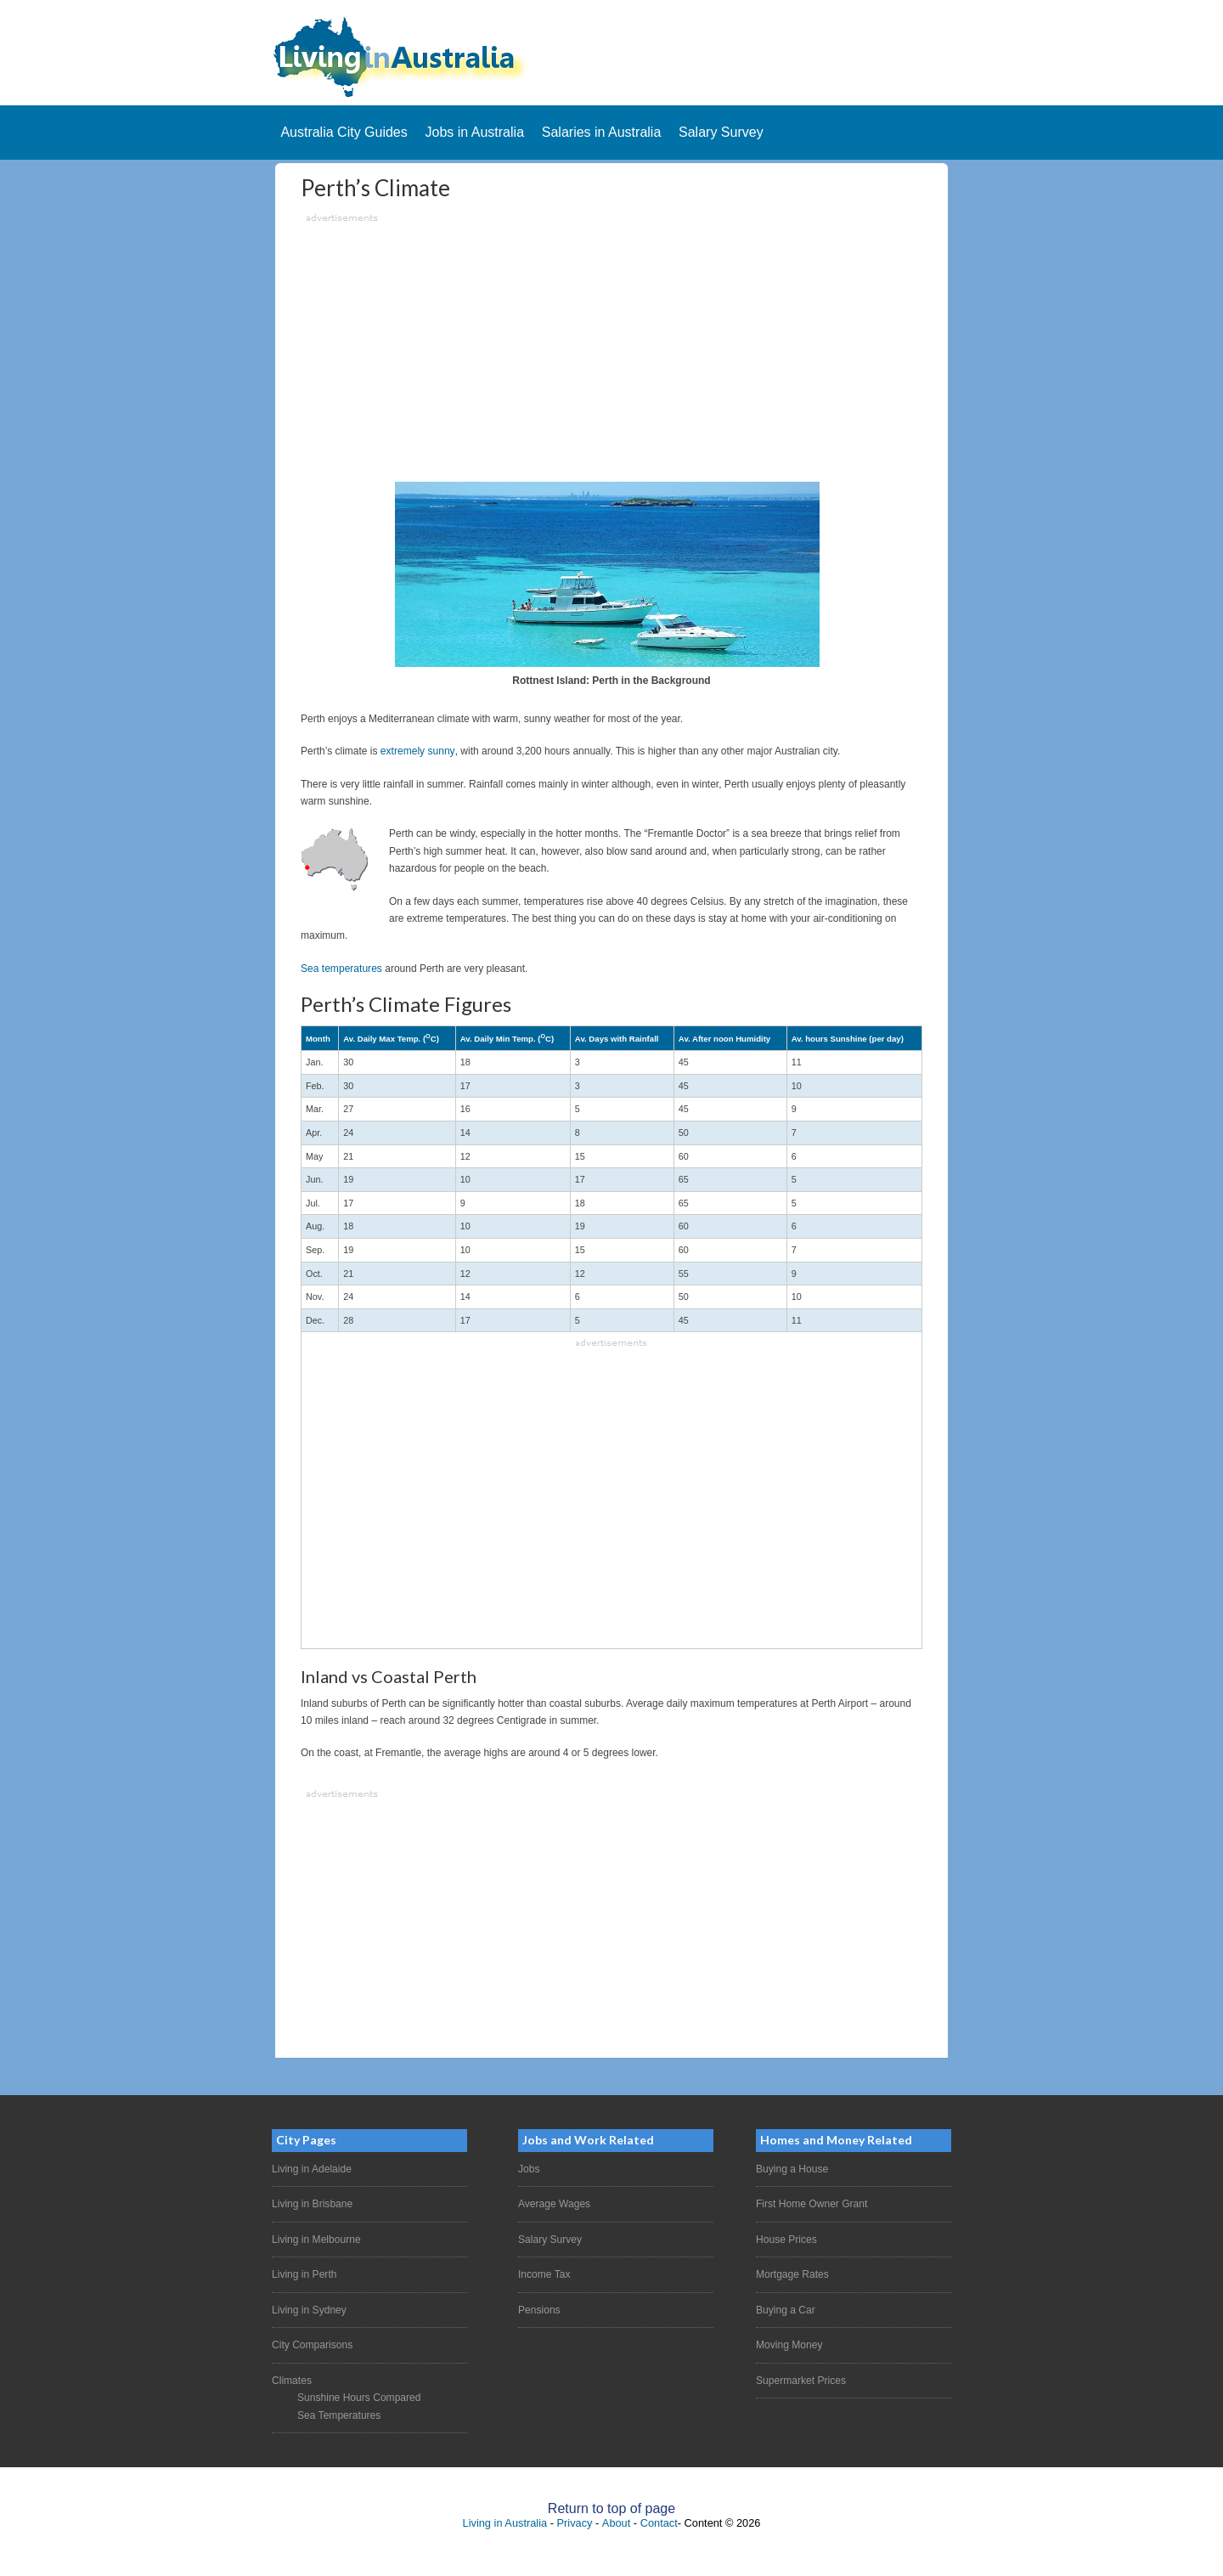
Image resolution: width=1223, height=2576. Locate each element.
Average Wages (554, 2204)
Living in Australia (505, 2522)
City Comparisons (312, 2344)
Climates (292, 2380)
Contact (659, 2522)
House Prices (786, 2239)
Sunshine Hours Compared (358, 2397)
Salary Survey (550, 2239)
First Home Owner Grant (811, 2204)
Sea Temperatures (338, 2415)
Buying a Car (785, 2309)
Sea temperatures (341, 968)
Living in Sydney (309, 2309)
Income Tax (544, 2274)
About (616, 2522)
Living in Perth (304, 2274)
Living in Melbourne (316, 2239)
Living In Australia (611, 57)
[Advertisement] (611, 346)
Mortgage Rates (792, 2274)
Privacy (575, 2522)
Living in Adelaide (311, 2169)
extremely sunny (417, 751)
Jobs (528, 2169)
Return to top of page (611, 2507)
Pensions (539, 2309)
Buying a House (792, 2169)
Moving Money (789, 2344)
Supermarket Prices (800, 2380)
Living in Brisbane (312, 2204)
